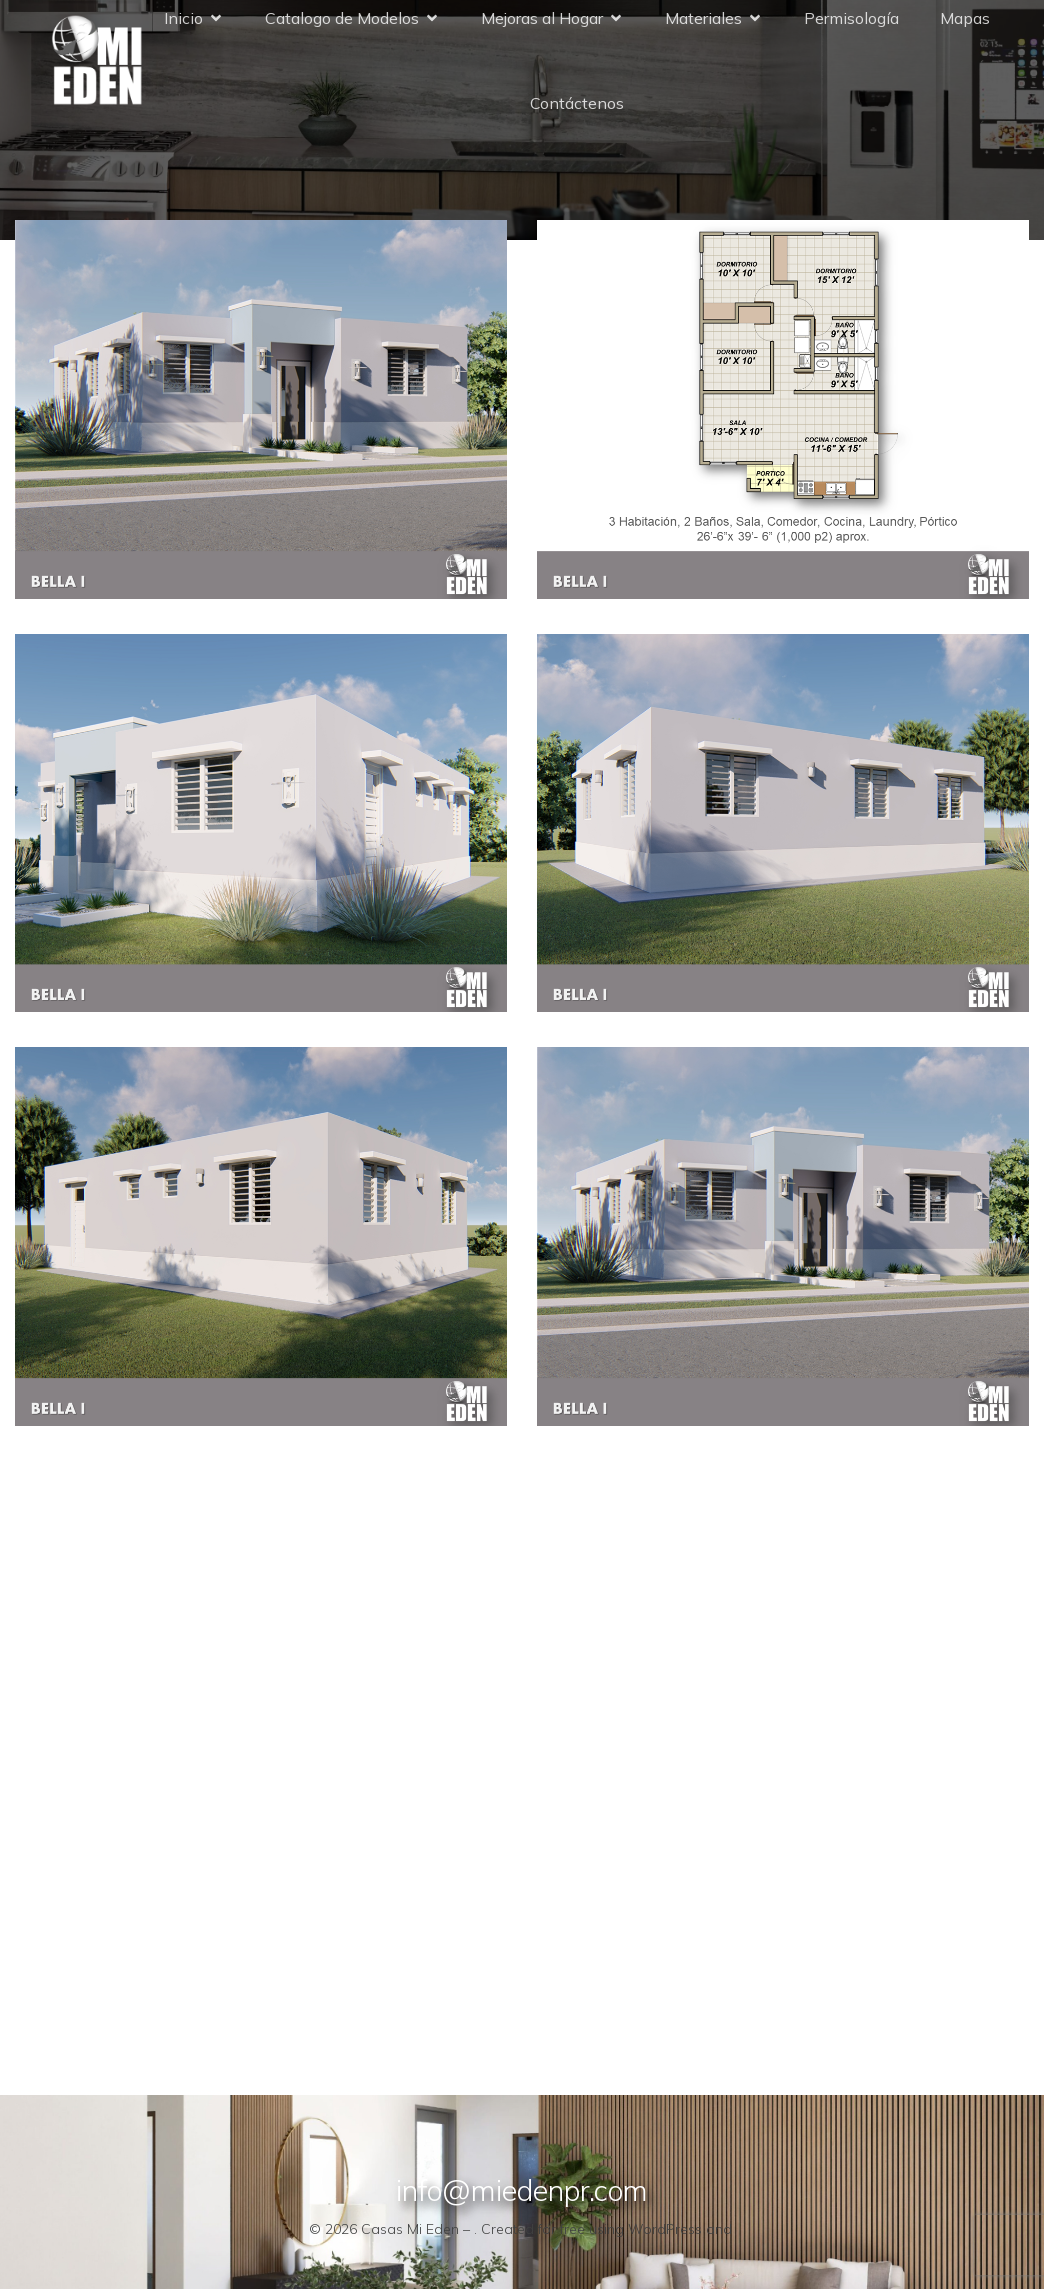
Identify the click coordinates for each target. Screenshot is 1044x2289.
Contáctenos (577, 107)
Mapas (965, 22)
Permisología (851, 22)
